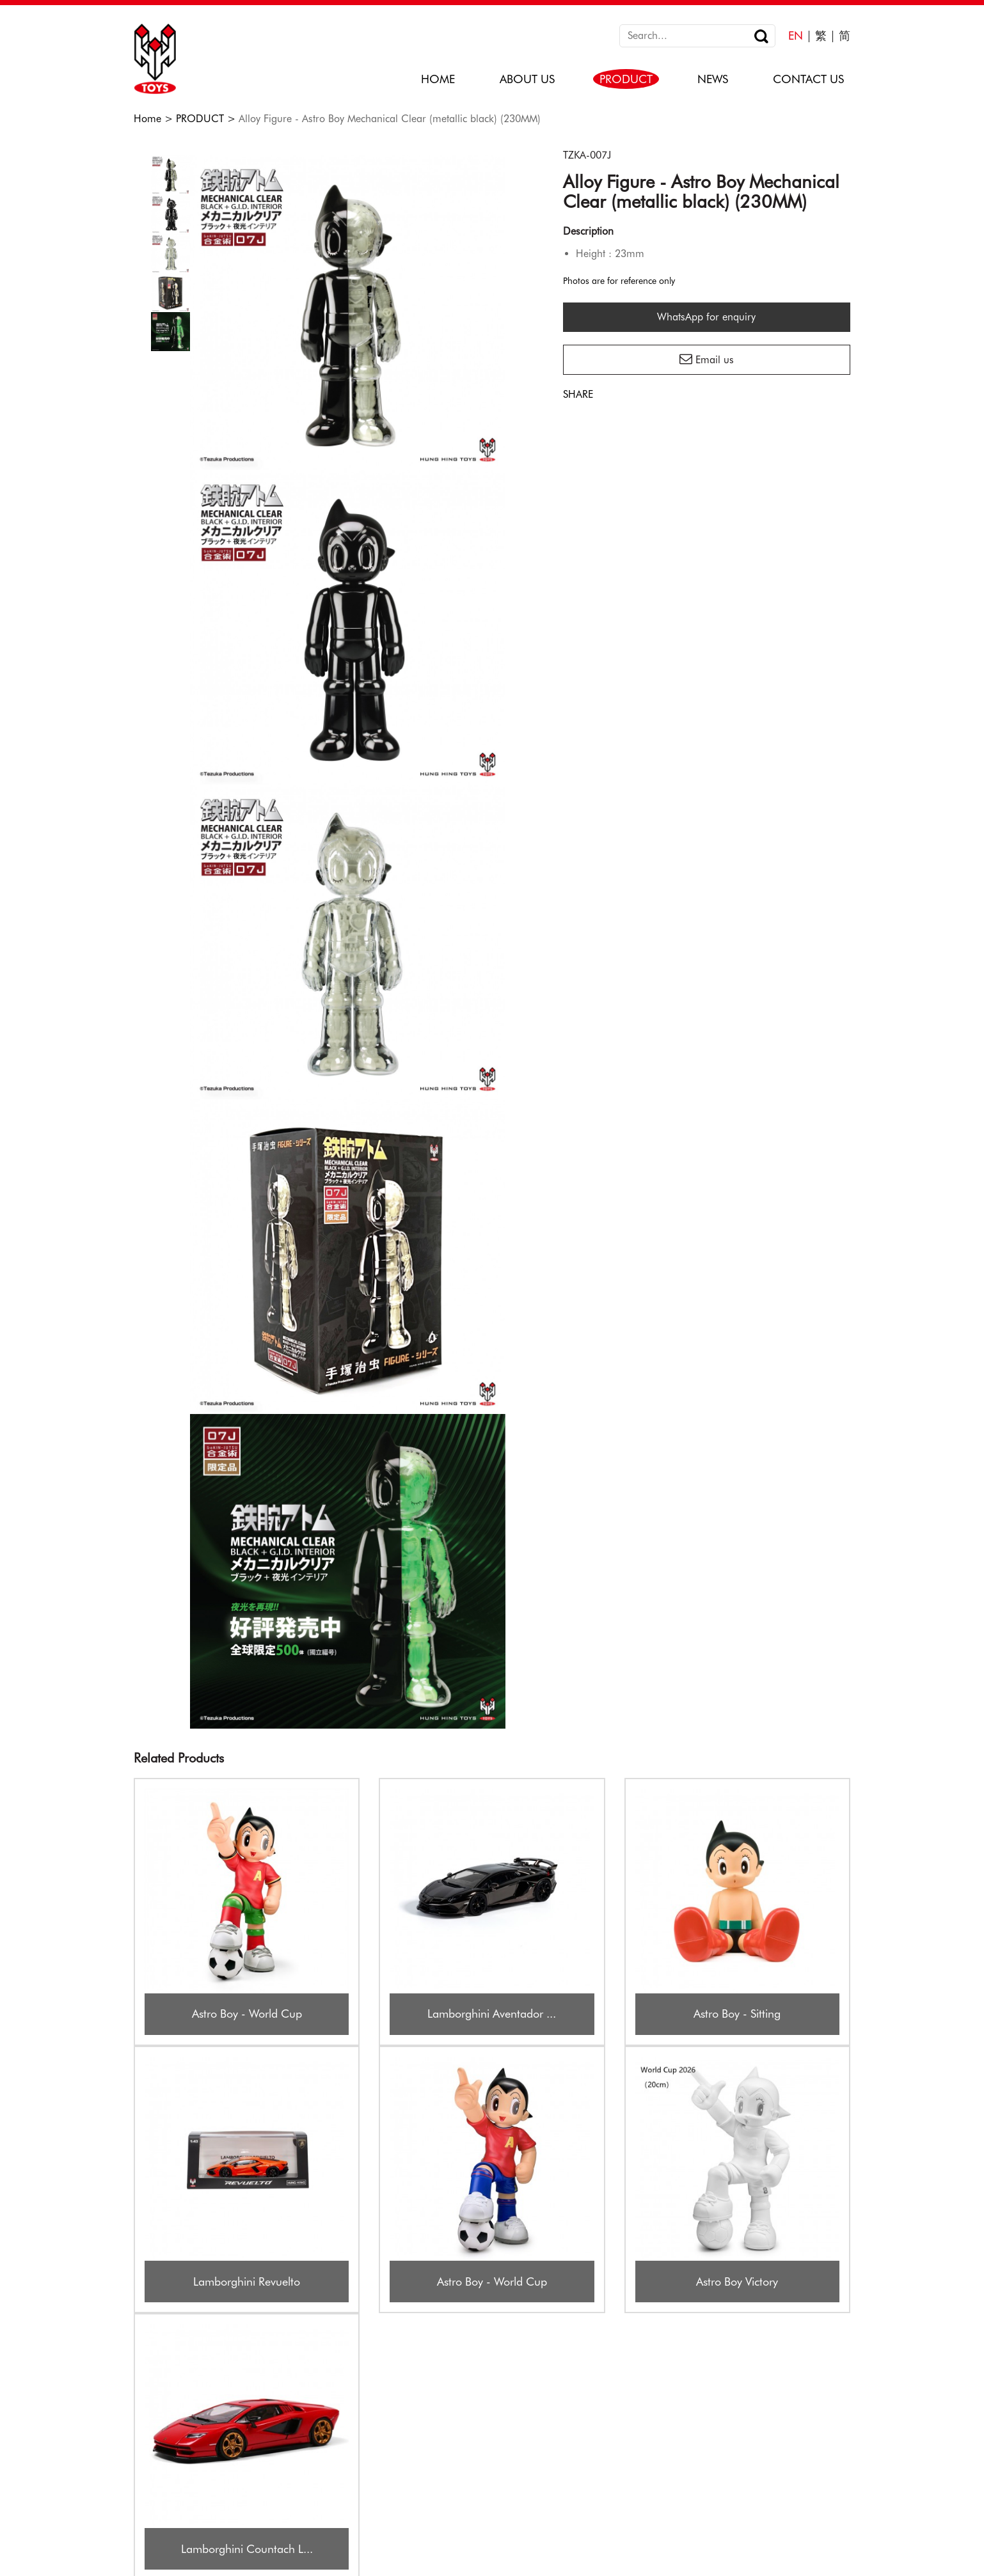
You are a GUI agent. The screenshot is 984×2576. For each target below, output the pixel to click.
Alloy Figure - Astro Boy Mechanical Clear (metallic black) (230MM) (390, 119)
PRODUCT (200, 119)
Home (147, 119)
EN (795, 35)
